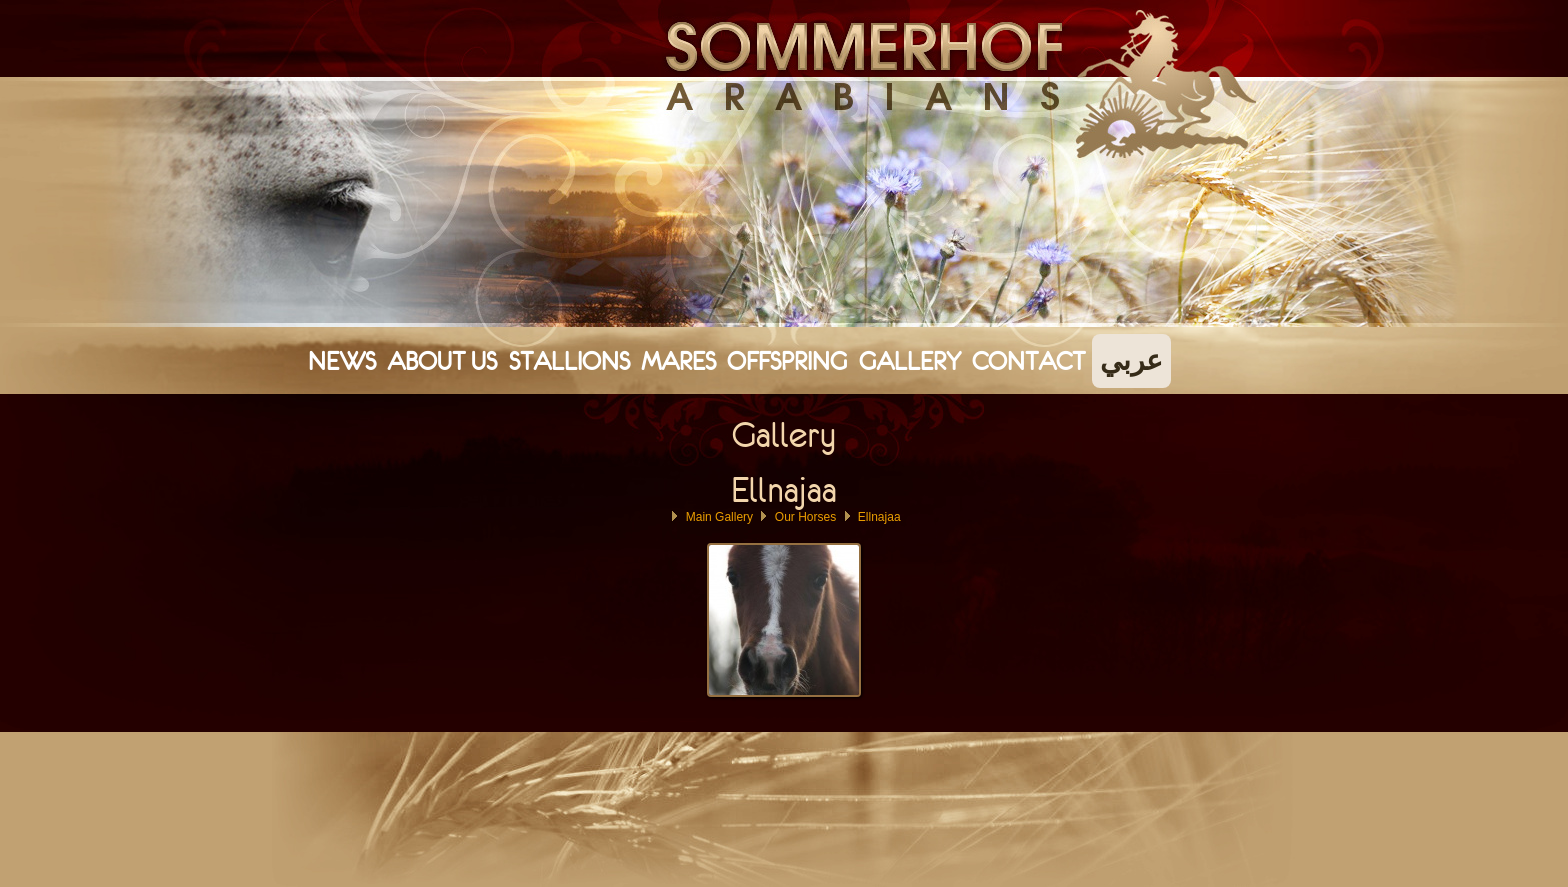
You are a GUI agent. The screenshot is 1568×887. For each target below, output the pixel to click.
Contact (1028, 361)
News (342, 361)
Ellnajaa (879, 517)
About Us (442, 361)
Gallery (910, 361)
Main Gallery (719, 517)
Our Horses (805, 517)
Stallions (569, 361)
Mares (678, 361)
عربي (1131, 361)
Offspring (787, 361)
